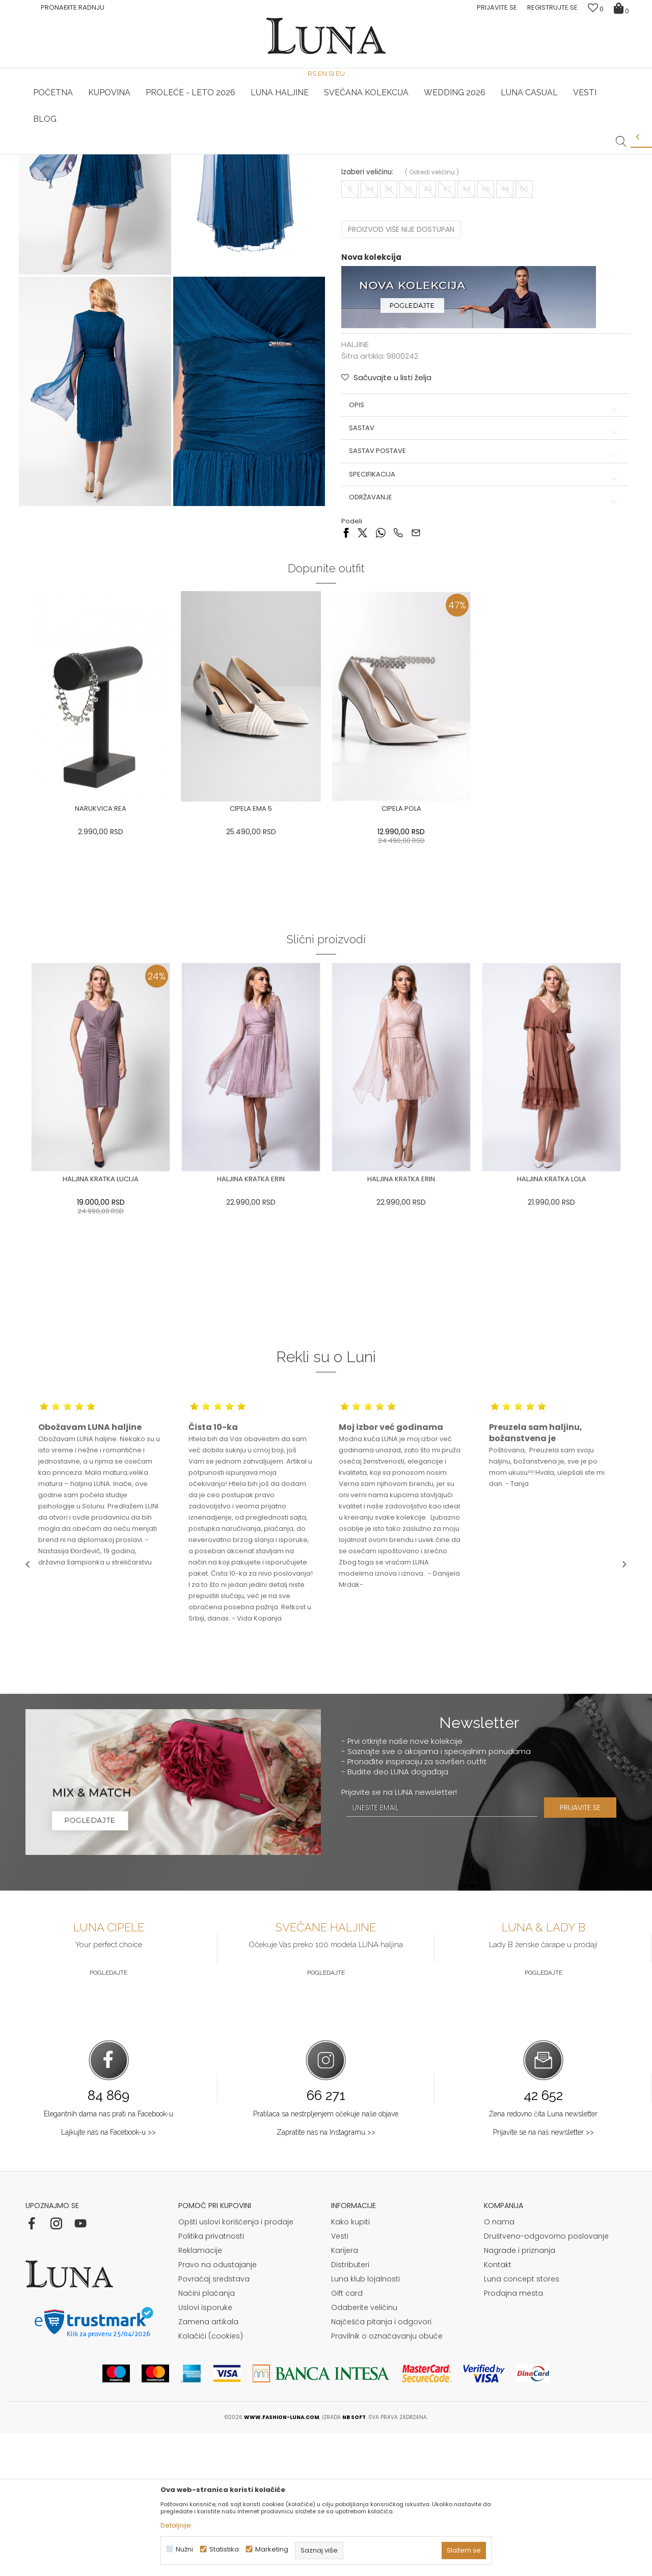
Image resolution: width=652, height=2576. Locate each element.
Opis (481, 557)
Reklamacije (200, 2393)
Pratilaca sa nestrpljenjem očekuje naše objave (325, 2256)
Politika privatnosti (211, 2379)
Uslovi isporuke (205, 2450)
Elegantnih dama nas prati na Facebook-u (108, 2256)
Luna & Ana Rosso (527, 154)
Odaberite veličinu (364, 2450)
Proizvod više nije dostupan (401, 382)
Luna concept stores (521, 2421)
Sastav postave (481, 603)
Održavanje (481, 649)
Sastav (481, 580)
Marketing (271, 2549)
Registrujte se (552, 7)
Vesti (339, 2379)
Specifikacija (481, 626)
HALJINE (136, 168)
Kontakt (497, 2407)
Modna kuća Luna (53, 168)
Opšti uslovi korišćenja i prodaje (235, 2364)
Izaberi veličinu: (367, 324)
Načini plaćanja (206, 2436)
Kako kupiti (350, 2364)
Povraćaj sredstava (214, 2421)
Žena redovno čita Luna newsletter (543, 2256)
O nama (499, 2364)
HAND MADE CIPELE (126, 154)
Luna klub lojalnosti (365, 2421)
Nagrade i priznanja (519, 2393)
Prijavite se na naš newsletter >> (543, 2275)
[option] (125, 155)
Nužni (184, 2549)
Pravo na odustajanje (217, 2407)
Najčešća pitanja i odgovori (381, 2464)
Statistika (224, 2549)
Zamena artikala (208, 2464)
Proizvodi (103, 168)
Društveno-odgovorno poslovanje (546, 2379)
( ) (432, 324)
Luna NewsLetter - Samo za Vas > (329, 154)
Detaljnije (175, 2525)
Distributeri (350, 2407)
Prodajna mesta (513, 2436)
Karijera (344, 2393)
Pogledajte (108, 2115)
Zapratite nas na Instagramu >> (326, 2275)
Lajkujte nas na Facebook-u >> (108, 2275)
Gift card (347, 2436)
